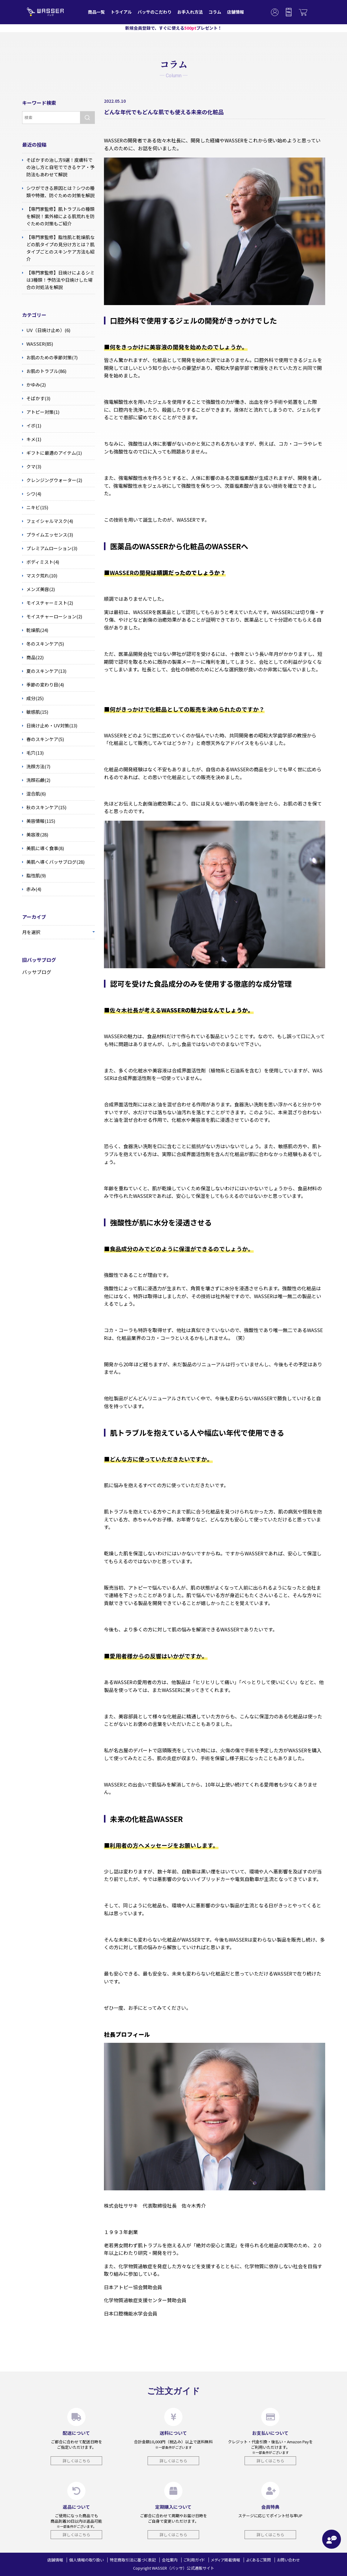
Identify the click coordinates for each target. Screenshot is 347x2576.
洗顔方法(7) (36, 766)
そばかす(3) (36, 398)
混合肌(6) (34, 793)
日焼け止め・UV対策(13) (49, 725)
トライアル (121, 12)
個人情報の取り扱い (86, 2560)
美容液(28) (35, 834)
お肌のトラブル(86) (44, 371)
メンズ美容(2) (38, 589)
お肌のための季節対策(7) (50, 357)
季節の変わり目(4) (43, 684)
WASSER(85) (37, 343)
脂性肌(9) (34, 875)
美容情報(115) (38, 821)
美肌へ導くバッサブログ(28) (53, 862)
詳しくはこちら (76, 2461)
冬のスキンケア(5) (43, 643)
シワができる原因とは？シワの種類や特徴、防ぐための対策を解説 (58, 191)
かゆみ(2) (34, 384)
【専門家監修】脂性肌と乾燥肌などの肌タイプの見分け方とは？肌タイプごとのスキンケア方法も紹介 (58, 248)
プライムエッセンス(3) (47, 534)
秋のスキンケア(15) (44, 807)
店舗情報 (235, 12)
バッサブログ (36, 972)
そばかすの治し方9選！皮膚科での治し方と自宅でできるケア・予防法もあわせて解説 (58, 167)
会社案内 (170, 2560)
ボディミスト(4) (40, 562)
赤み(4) (31, 889)
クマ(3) (31, 466)
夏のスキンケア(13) (44, 671)
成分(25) (33, 698)
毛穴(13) (33, 752)
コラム (215, 12)
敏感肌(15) (35, 712)
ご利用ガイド (194, 2560)
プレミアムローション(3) (49, 548)
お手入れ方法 (190, 12)
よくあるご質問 (258, 2560)
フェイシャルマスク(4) (47, 521)
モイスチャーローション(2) (52, 616)
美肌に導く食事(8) (43, 848)
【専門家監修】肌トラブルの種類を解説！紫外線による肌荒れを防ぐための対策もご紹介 (58, 216)
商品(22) (33, 657)
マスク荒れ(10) (39, 575)
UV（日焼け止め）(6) (46, 330)
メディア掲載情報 (225, 2560)
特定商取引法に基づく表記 (133, 2560)
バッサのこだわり (155, 12)
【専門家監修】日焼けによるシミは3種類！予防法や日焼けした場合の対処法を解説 (58, 279)
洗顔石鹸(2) (36, 780)
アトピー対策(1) (40, 412)
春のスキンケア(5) (43, 739)
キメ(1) (31, 439)
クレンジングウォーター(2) (52, 480)
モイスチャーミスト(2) (47, 603)
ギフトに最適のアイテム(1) (52, 453)
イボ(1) (31, 425)
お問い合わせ (288, 2560)
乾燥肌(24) (35, 630)
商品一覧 (96, 12)
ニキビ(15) (35, 507)
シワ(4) (31, 493)
